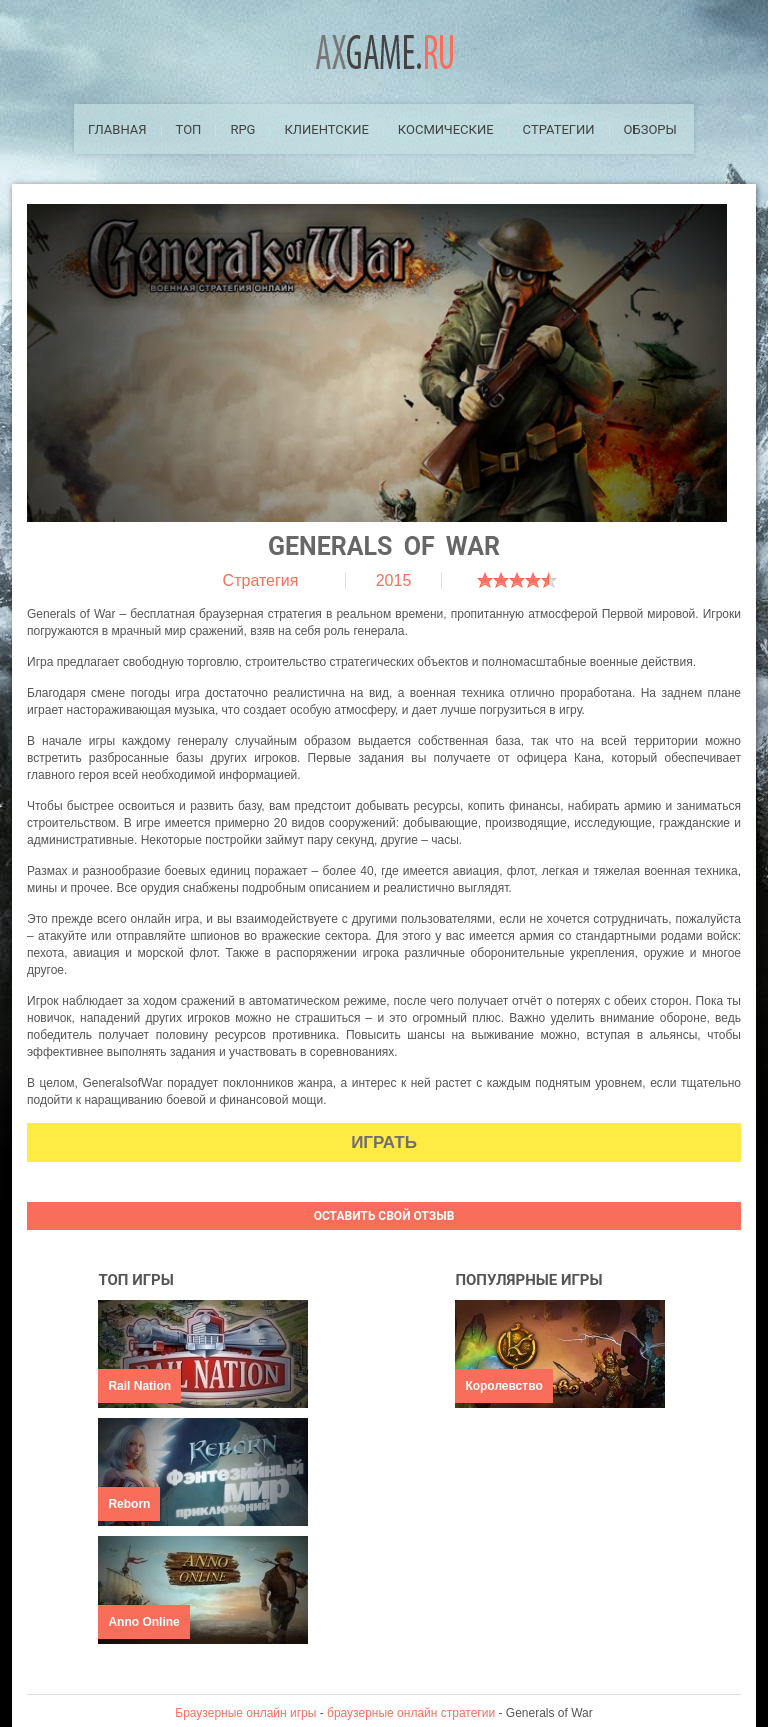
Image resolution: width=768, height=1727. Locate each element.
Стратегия (261, 580)
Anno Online (143, 1622)
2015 (394, 580)
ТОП (189, 129)
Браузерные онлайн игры (245, 1713)
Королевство (503, 1386)
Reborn (129, 1504)
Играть (384, 1142)
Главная (117, 129)
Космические (446, 129)
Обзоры (650, 129)
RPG (242, 129)
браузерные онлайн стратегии (411, 1713)
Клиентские (326, 129)
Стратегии (559, 129)
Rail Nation (139, 1386)
